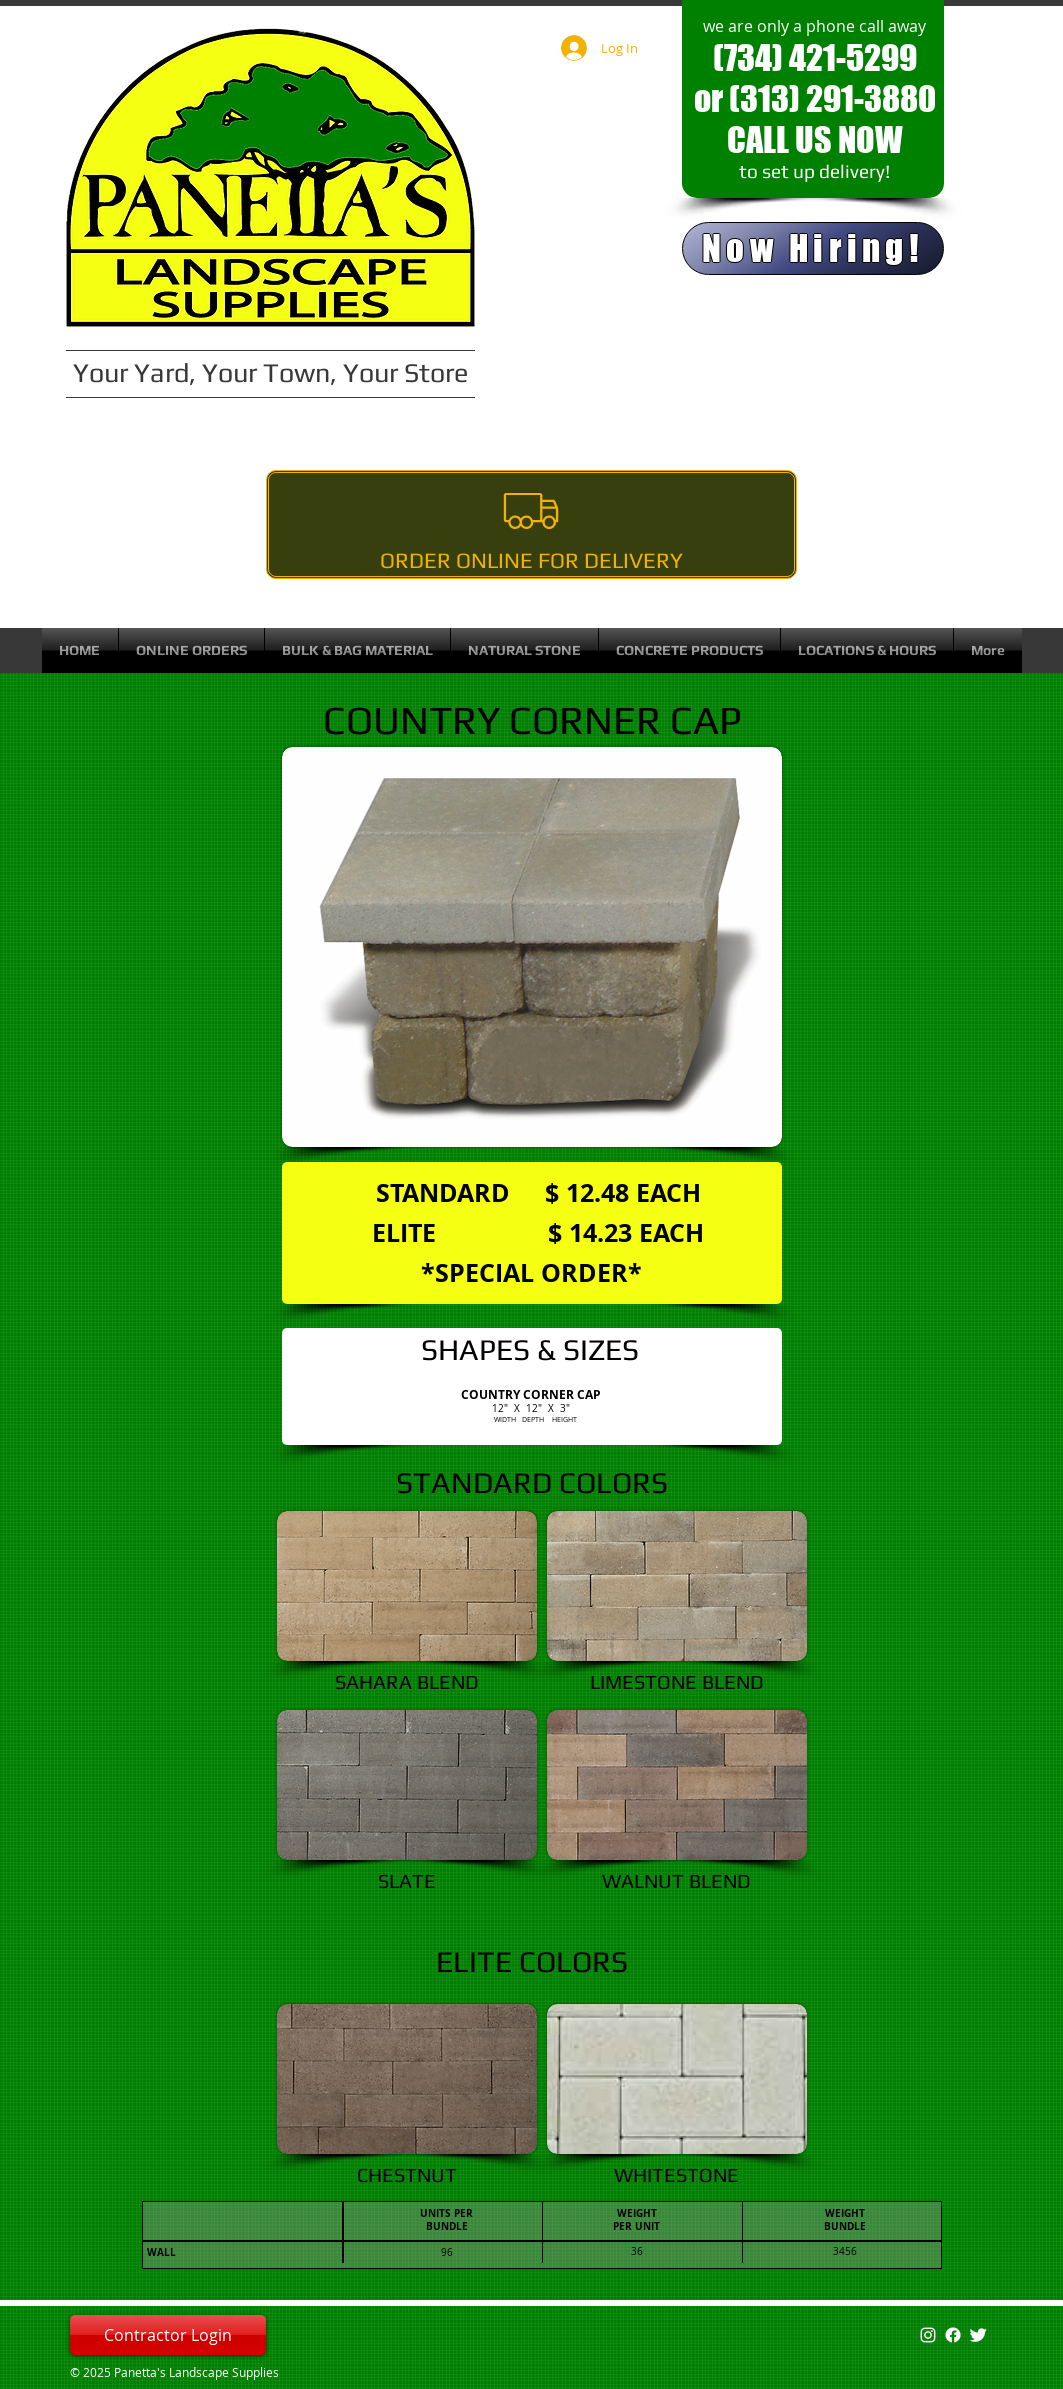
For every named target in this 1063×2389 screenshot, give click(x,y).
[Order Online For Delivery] (531, 524)
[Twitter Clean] (978, 2335)
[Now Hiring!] (813, 248)
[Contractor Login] (168, 2335)
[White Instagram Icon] (928, 2335)
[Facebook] (953, 2335)
